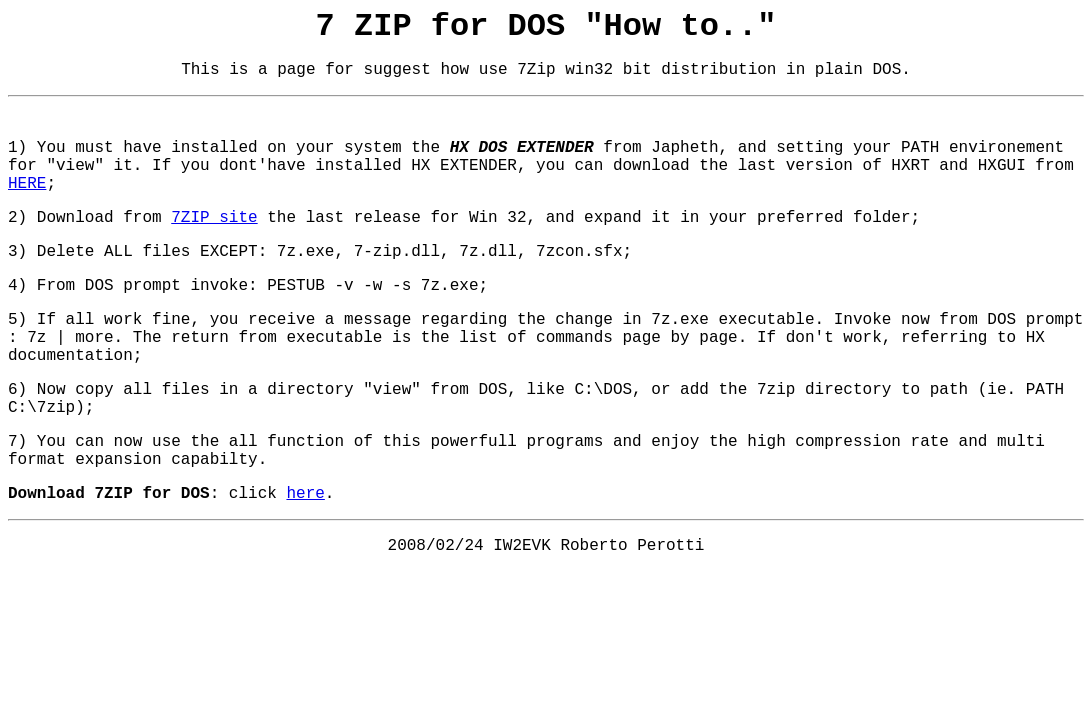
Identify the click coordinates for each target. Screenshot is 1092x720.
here (305, 494)
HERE (27, 184)
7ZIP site (214, 218)
